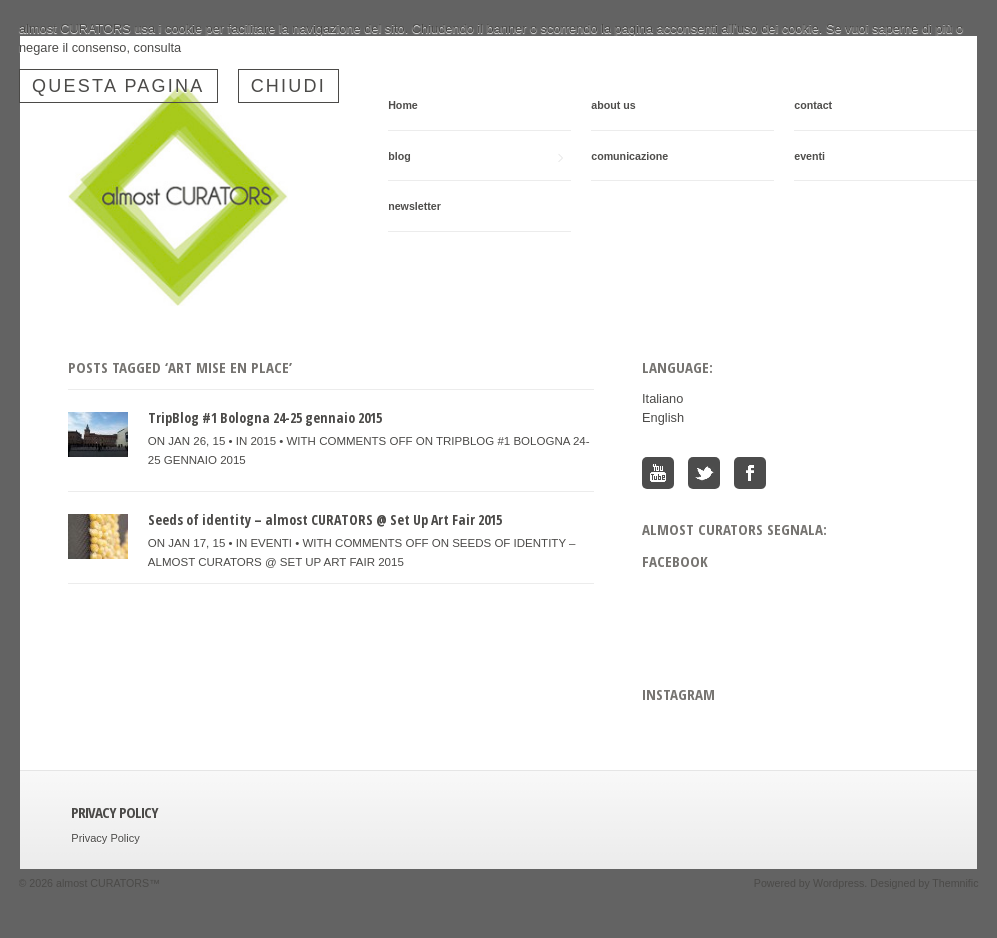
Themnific (955, 883)
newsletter (414, 206)
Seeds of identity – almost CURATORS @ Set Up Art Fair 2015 (325, 519)
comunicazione (629, 156)
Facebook (750, 473)
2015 (263, 441)
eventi (809, 156)
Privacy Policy (105, 838)
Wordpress (838, 883)
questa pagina (118, 86)
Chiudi (289, 86)
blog (475, 156)
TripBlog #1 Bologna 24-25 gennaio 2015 (265, 417)
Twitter (704, 473)
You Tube (658, 473)
